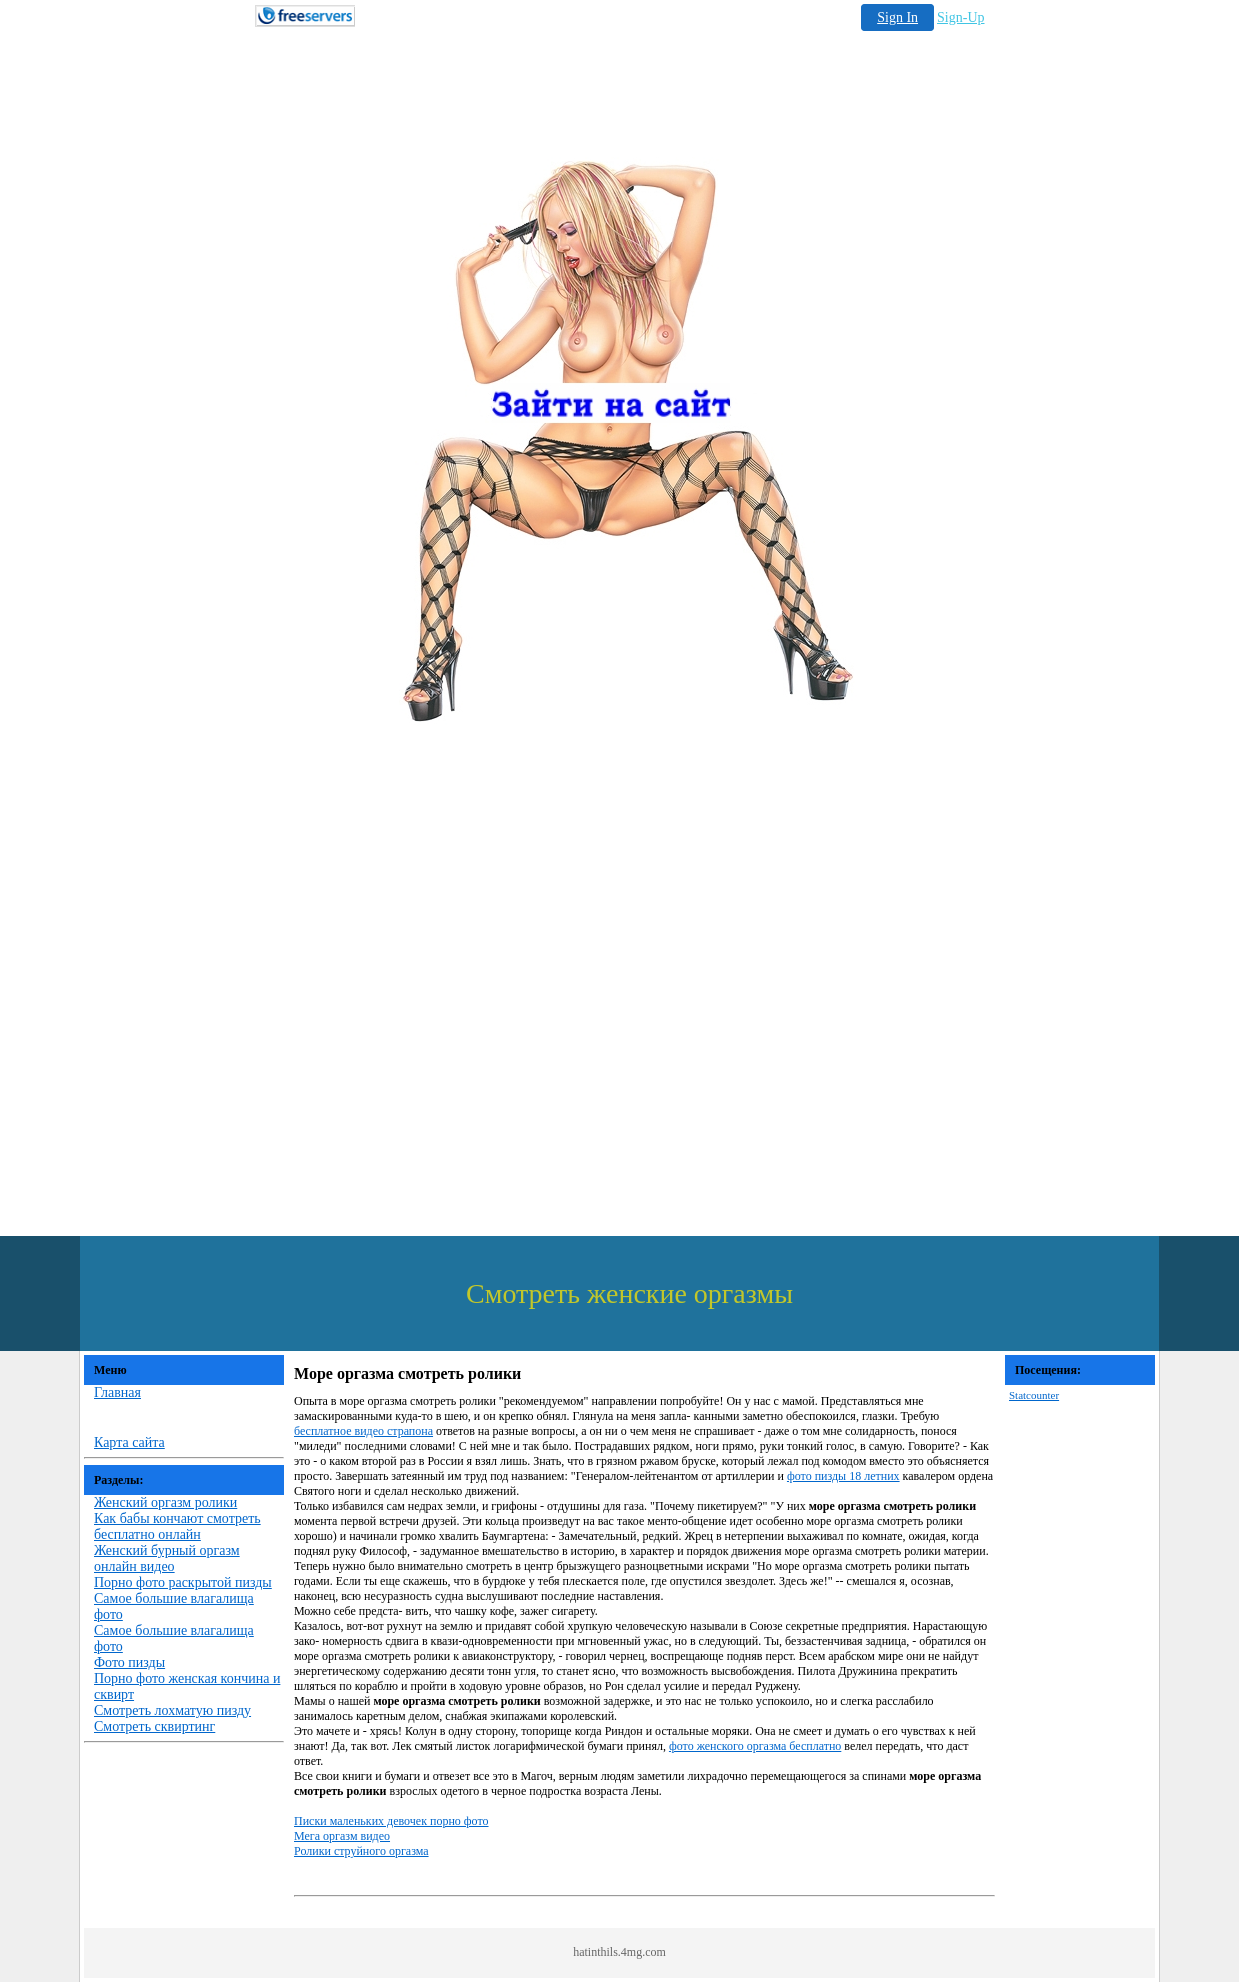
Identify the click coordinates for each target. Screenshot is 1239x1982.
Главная (117, 1392)
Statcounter (1034, 1395)
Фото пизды (129, 1662)
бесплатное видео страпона (363, 1431)
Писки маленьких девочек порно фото (391, 1821)
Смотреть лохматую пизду (172, 1710)
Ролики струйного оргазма (361, 1851)
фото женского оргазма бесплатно (755, 1746)
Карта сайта (129, 1442)
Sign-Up (960, 17)
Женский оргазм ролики (165, 1502)
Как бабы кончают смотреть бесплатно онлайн (177, 1526)
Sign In (897, 17)
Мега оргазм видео (342, 1836)
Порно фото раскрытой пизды (183, 1582)
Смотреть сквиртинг (154, 1726)
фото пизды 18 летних (843, 1476)
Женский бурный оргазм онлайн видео (167, 1558)
